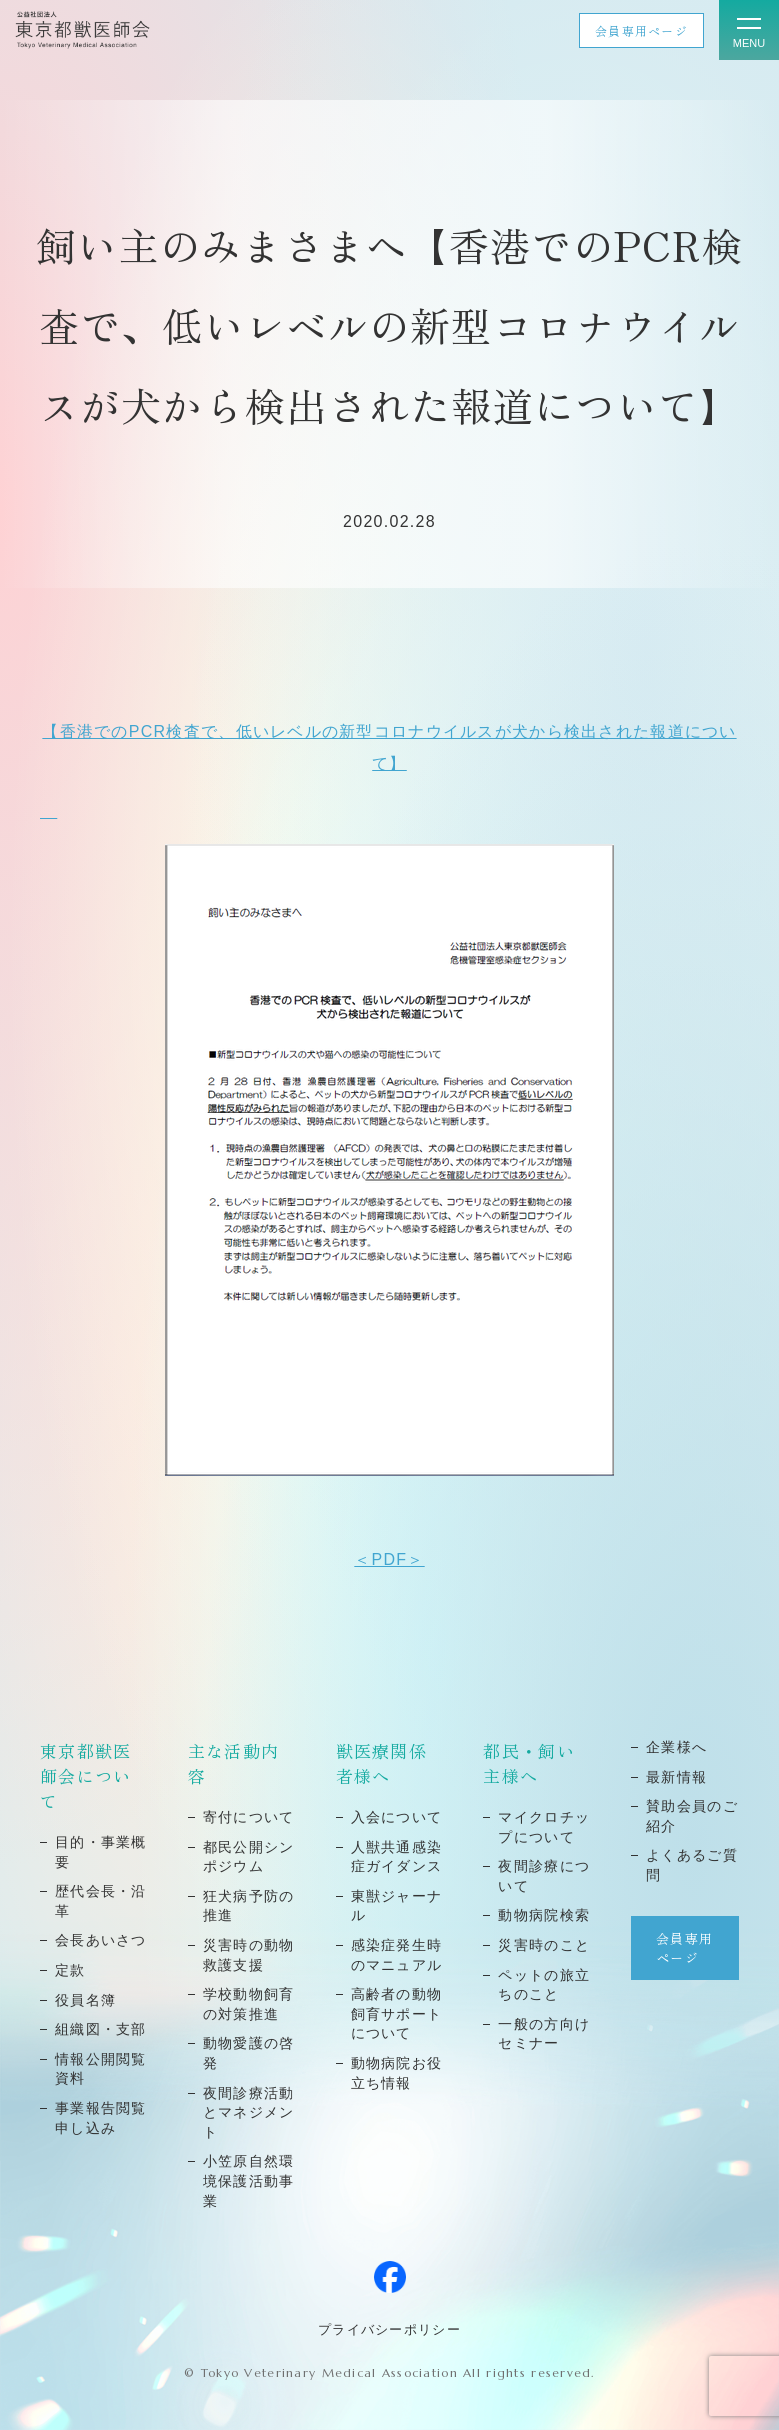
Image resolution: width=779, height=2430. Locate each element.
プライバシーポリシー (389, 2329)
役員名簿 (85, 2000)
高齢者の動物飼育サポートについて (397, 2013)
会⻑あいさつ (101, 1940)
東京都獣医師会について (85, 1775)
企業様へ (676, 1747)
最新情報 (676, 1777)
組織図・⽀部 (101, 2029)
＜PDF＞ (389, 1559)
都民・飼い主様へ (528, 1763)
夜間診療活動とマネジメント (249, 2112)
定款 (70, 1970)
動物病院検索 (544, 1915)
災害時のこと (544, 1945)
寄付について (249, 1817)
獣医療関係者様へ (381, 1763)
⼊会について (397, 1817)
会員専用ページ (641, 30)
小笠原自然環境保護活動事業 (249, 2180)
